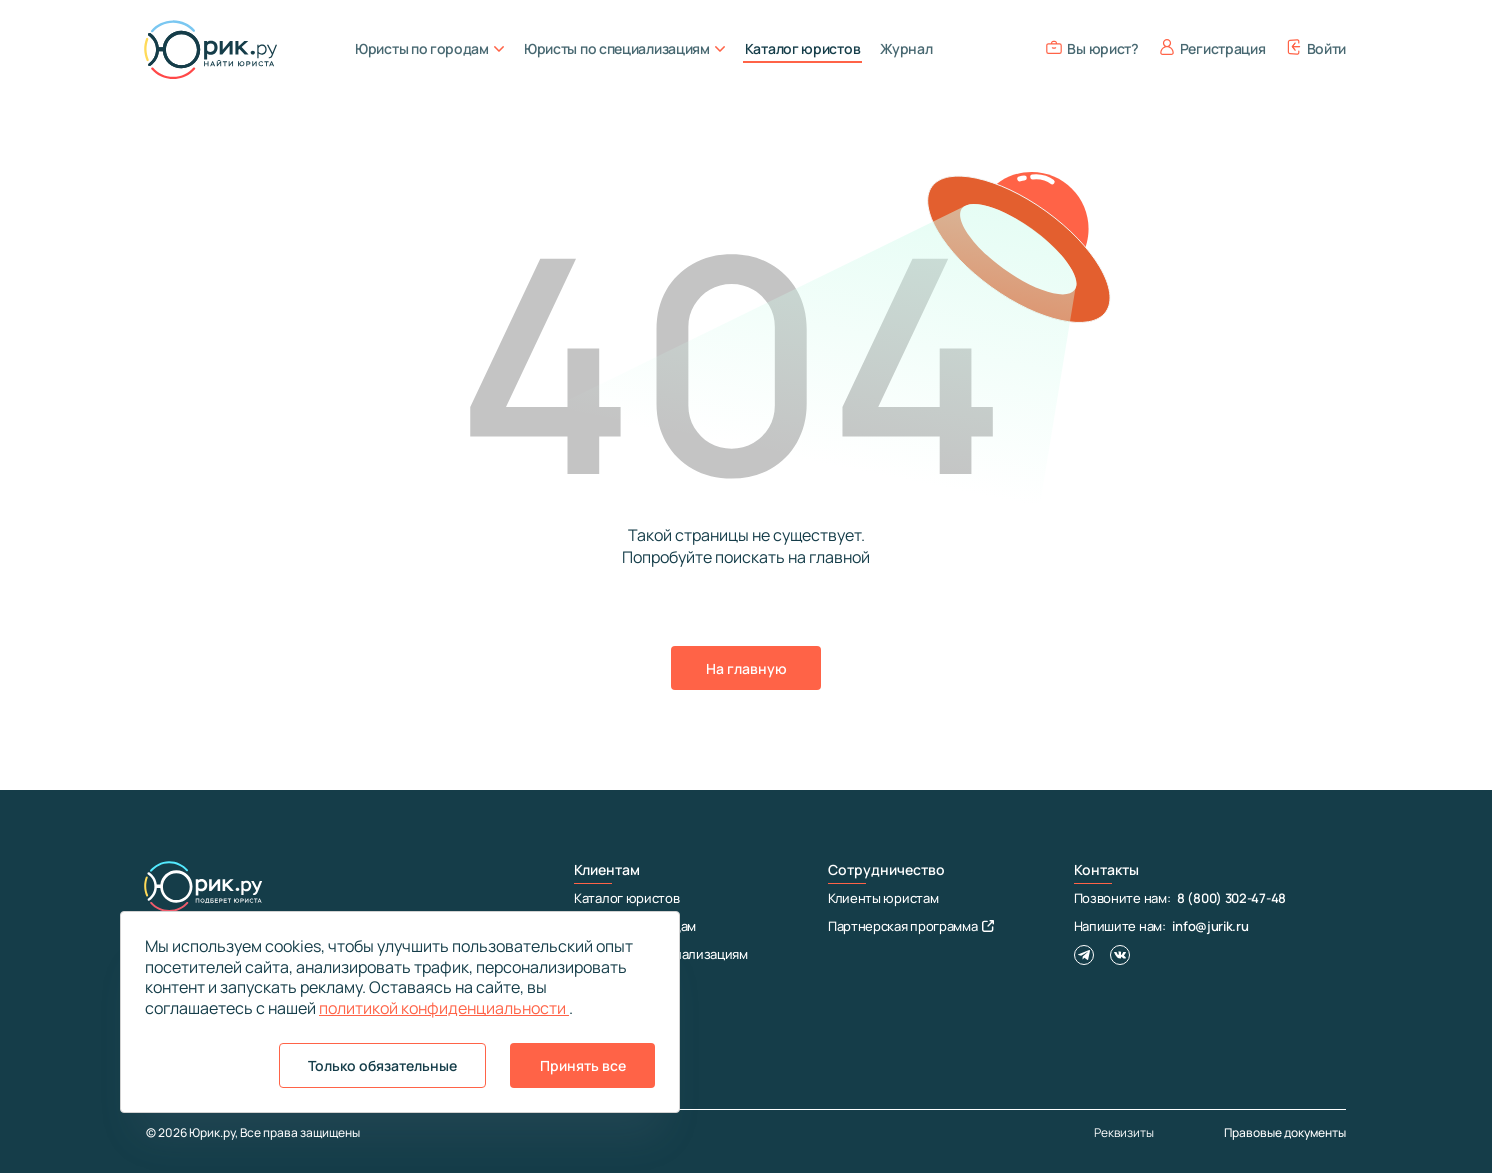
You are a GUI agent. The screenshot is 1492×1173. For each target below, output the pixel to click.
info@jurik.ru (1210, 926)
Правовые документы (1285, 1132)
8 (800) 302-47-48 (1231, 898)
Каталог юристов (803, 48)
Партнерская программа (911, 926)
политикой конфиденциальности (444, 1008)
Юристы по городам (429, 48)
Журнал (906, 48)
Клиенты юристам (883, 898)
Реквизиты (1124, 1133)
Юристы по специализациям (624, 48)
